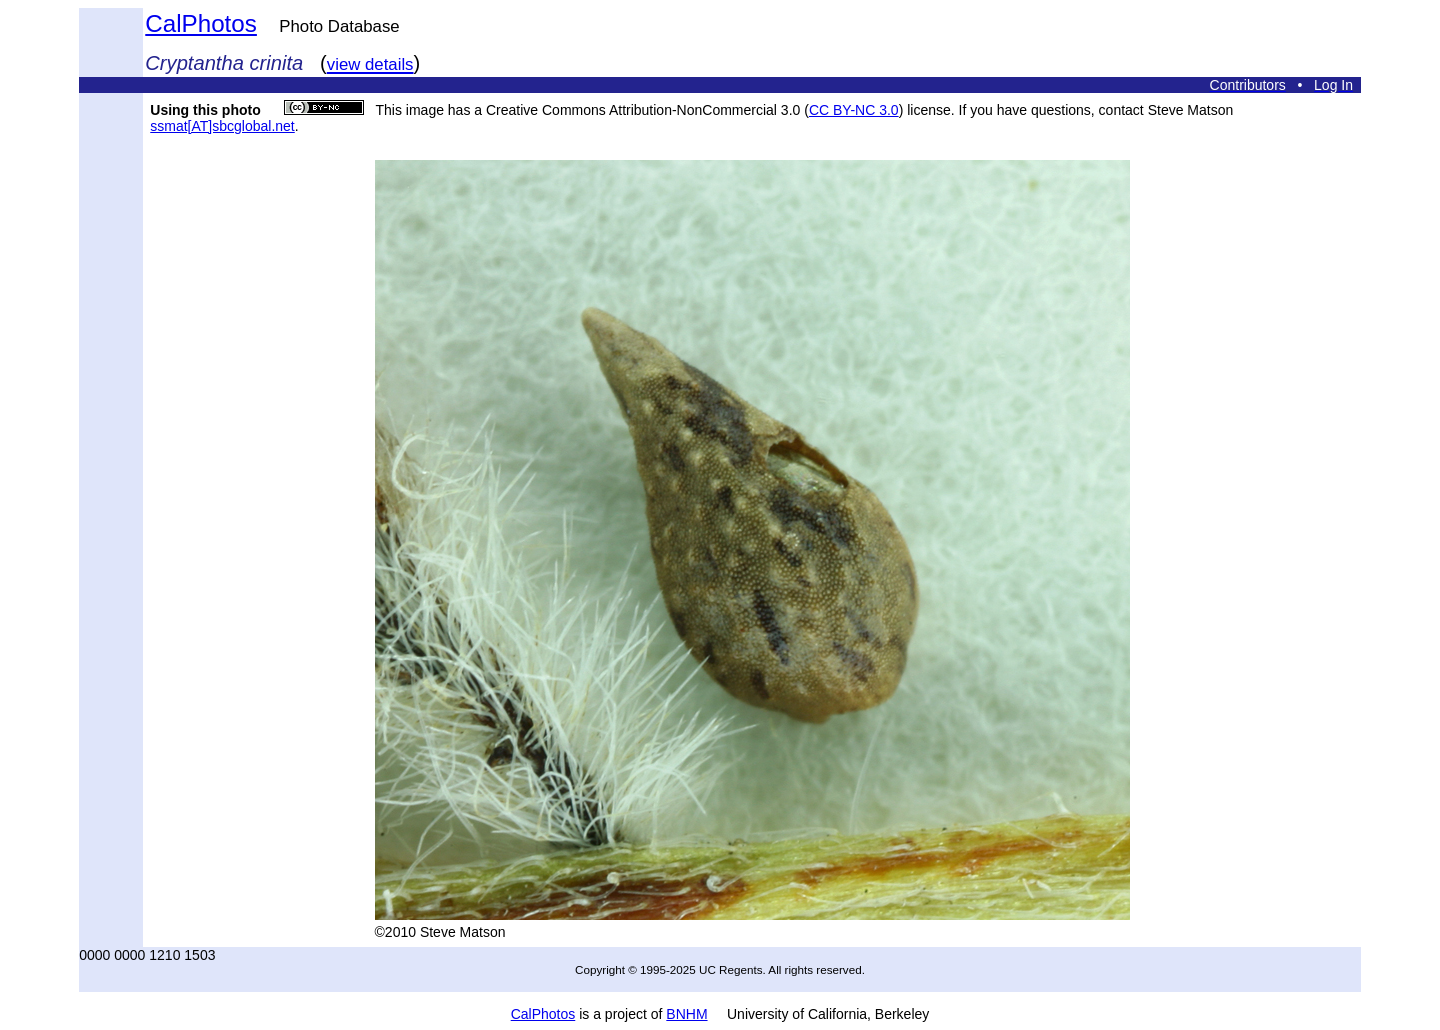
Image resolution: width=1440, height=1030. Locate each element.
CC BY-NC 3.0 (854, 110)
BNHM (686, 1014)
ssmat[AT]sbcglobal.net (222, 126)
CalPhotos (201, 23)
